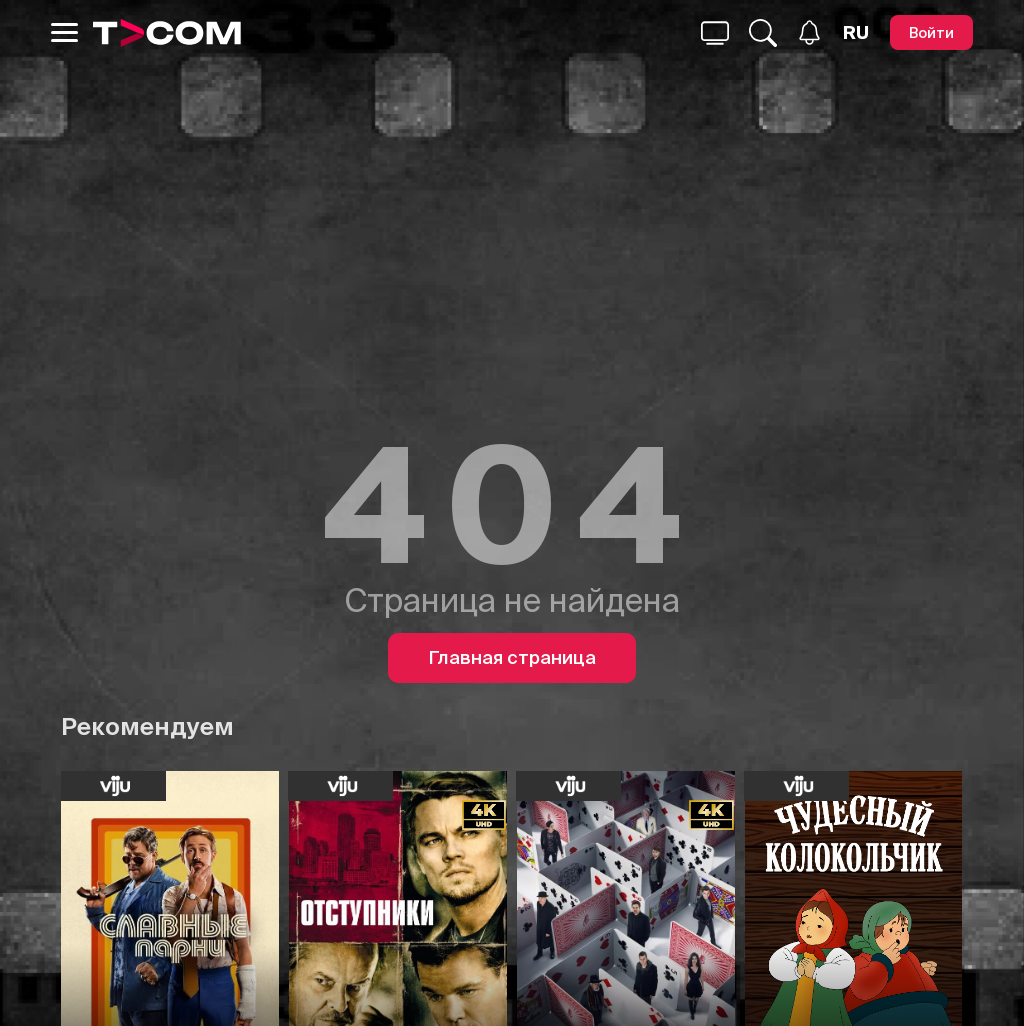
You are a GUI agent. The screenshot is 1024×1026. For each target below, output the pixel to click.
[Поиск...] (715, 33)
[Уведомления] (809, 32)
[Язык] (856, 33)
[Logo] (167, 33)
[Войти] (931, 32)
